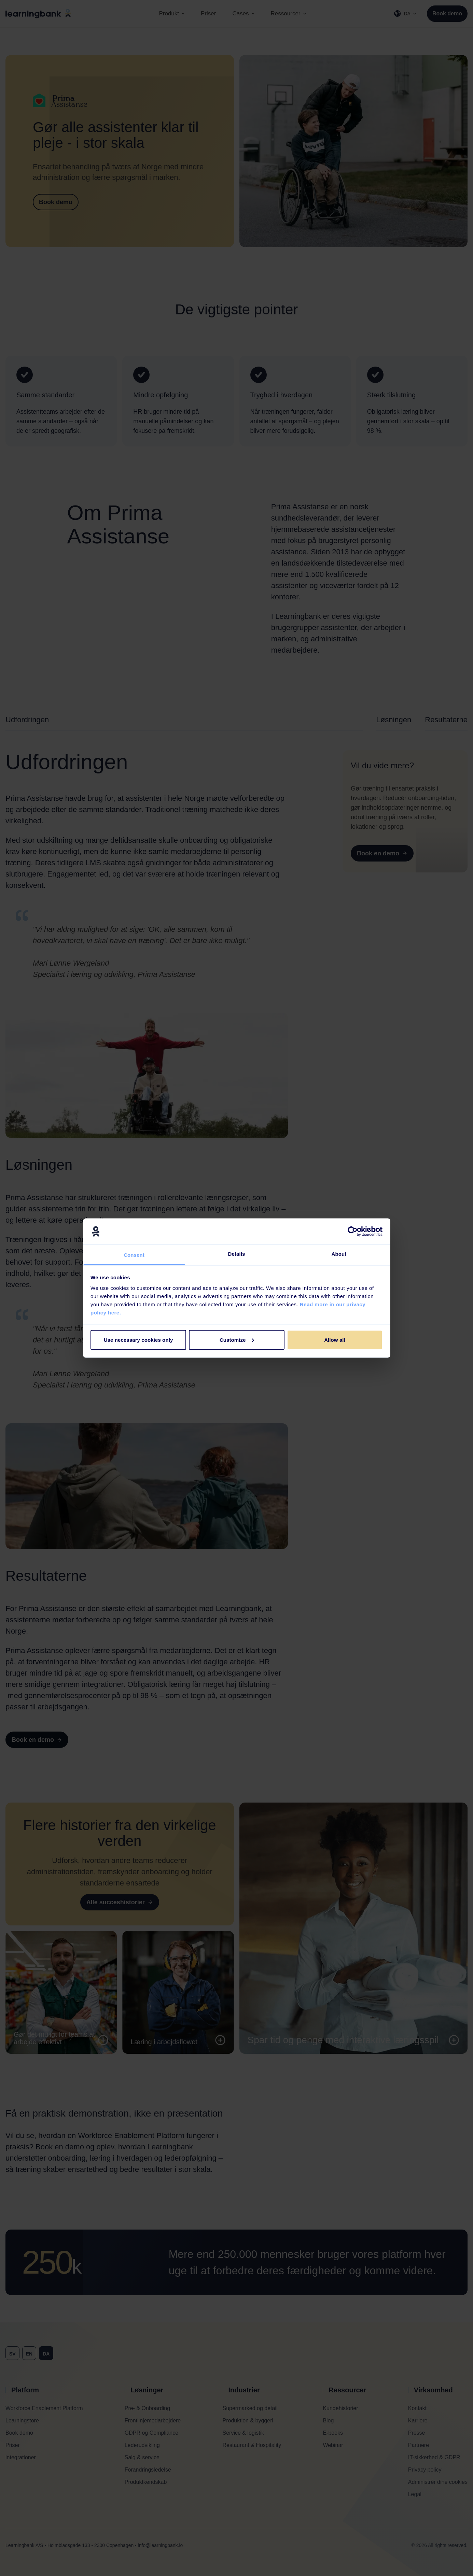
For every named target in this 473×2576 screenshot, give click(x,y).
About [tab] (339, 1254)
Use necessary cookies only (138, 1339)
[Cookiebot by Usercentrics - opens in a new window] (352, 1231)
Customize (237, 1339)
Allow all (334, 1339)
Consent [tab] (134, 1255)
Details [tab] (236, 1254)
